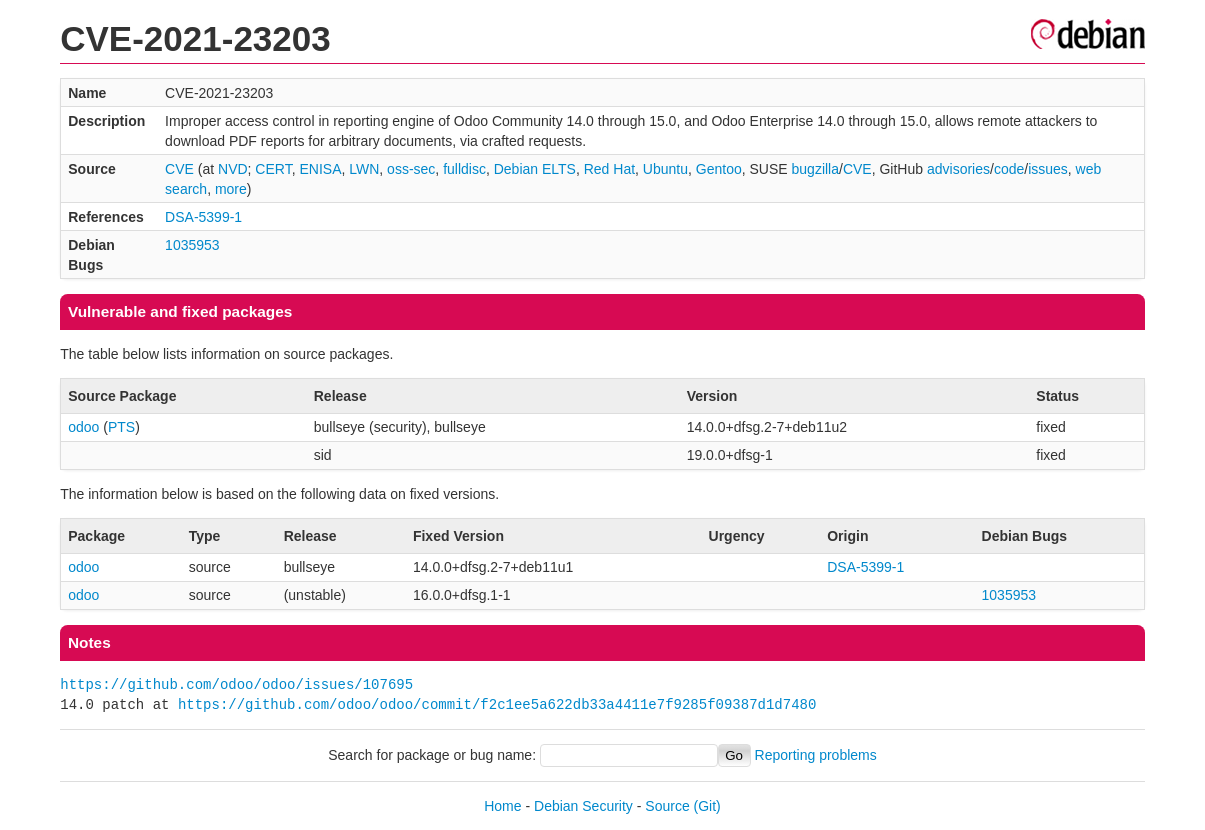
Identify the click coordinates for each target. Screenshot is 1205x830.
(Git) (707, 806)
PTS (121, 427)
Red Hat (609, 169)
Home (502, 806)
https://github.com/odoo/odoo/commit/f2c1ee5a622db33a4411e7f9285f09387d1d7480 (497, 704)
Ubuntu (665, 169)
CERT (273, 169)
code (1009, 169)
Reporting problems (816, 755)
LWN (364, 169)
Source (667, 806)
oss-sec (411, 169)
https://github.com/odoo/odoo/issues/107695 (236, 684)
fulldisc (464, 169)
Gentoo (719, 169)
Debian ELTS (535, 169)
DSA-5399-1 (203, 217)
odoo (83, 427)
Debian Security (583, 806)
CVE (179, 169)
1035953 (192, 245)
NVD (233, 169)
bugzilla (815, 169)
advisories (958, 169)
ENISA (320, 169)
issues (1048, 169)
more (231, 189)
